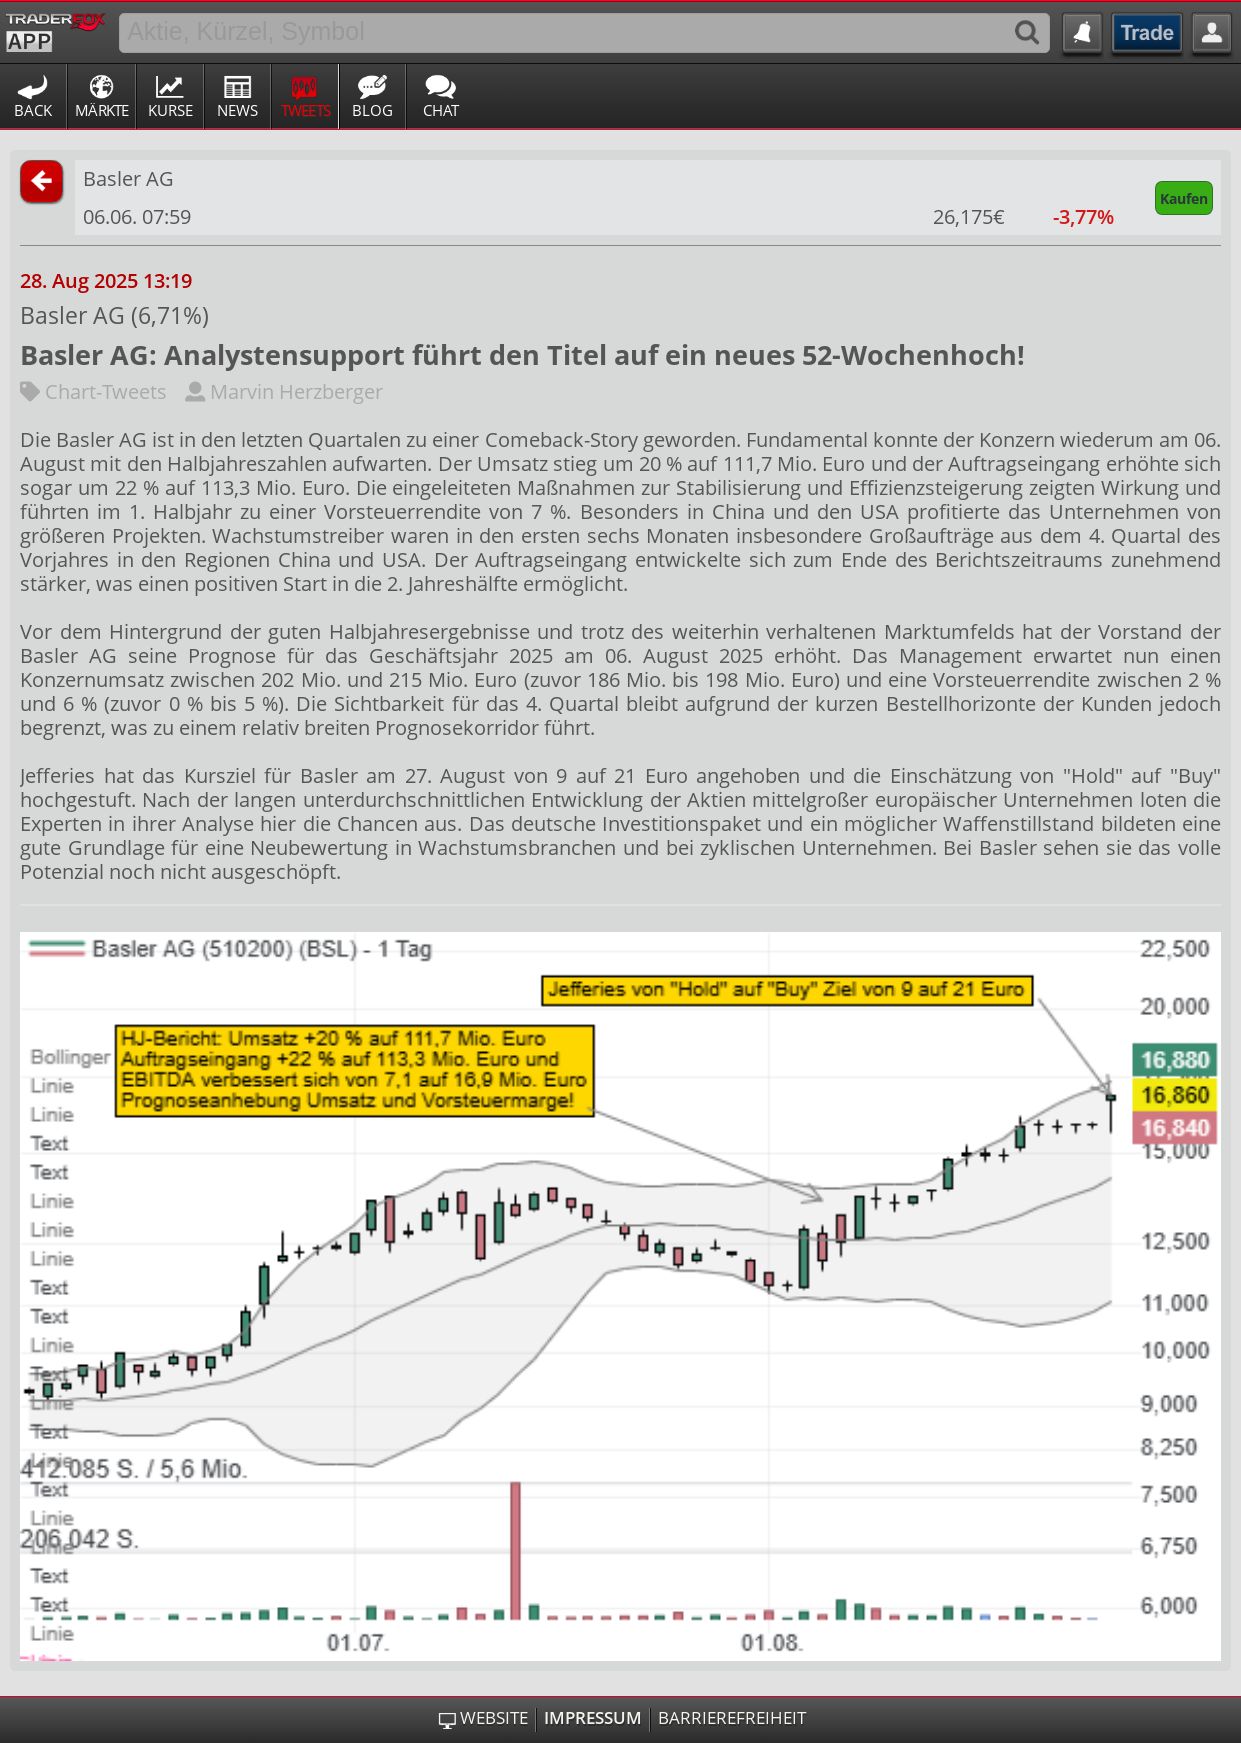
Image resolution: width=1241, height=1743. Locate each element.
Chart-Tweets (93, 391)
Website (494, 1718)
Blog (372, 110)
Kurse (170, 110)
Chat (441, 110)
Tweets (306, 110)
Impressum (593, 1718)
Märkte (102, 110)
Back (33, 110)
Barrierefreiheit (732, 1718)
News (237, 110)
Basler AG (128, 178)
